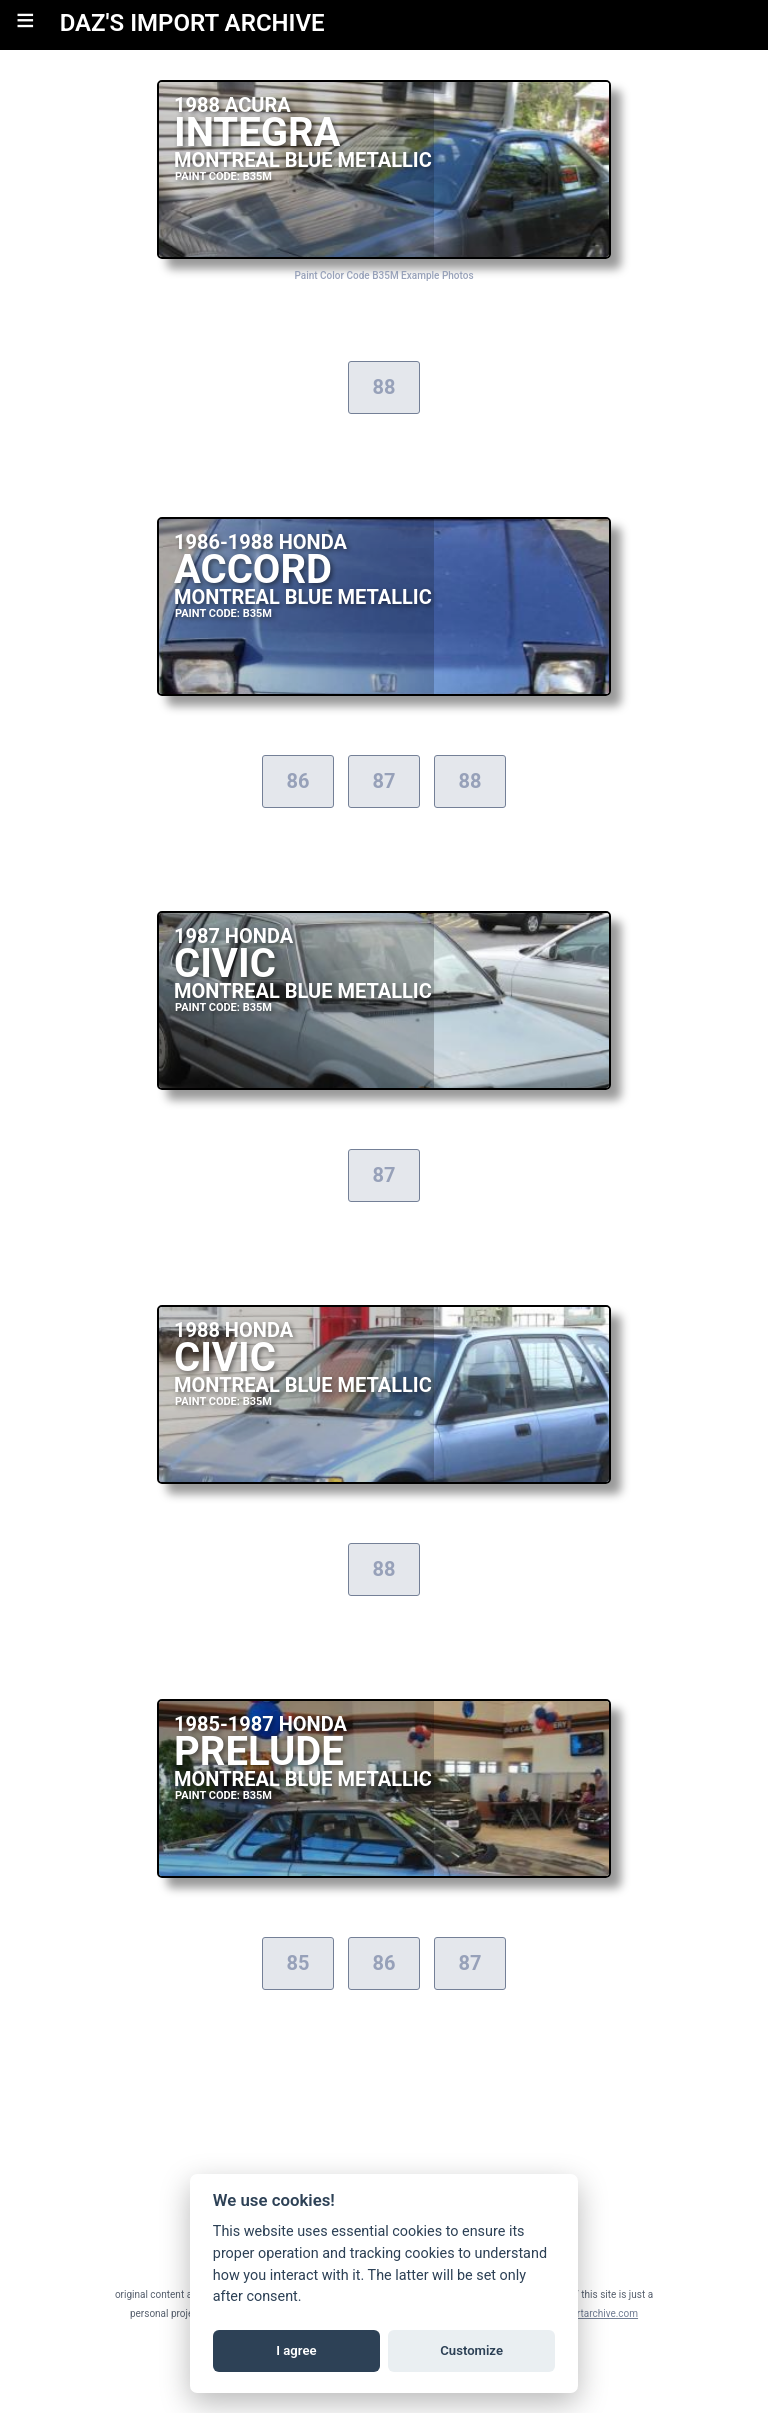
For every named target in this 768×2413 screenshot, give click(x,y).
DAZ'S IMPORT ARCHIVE (192, 23)
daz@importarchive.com (583, 2313)
